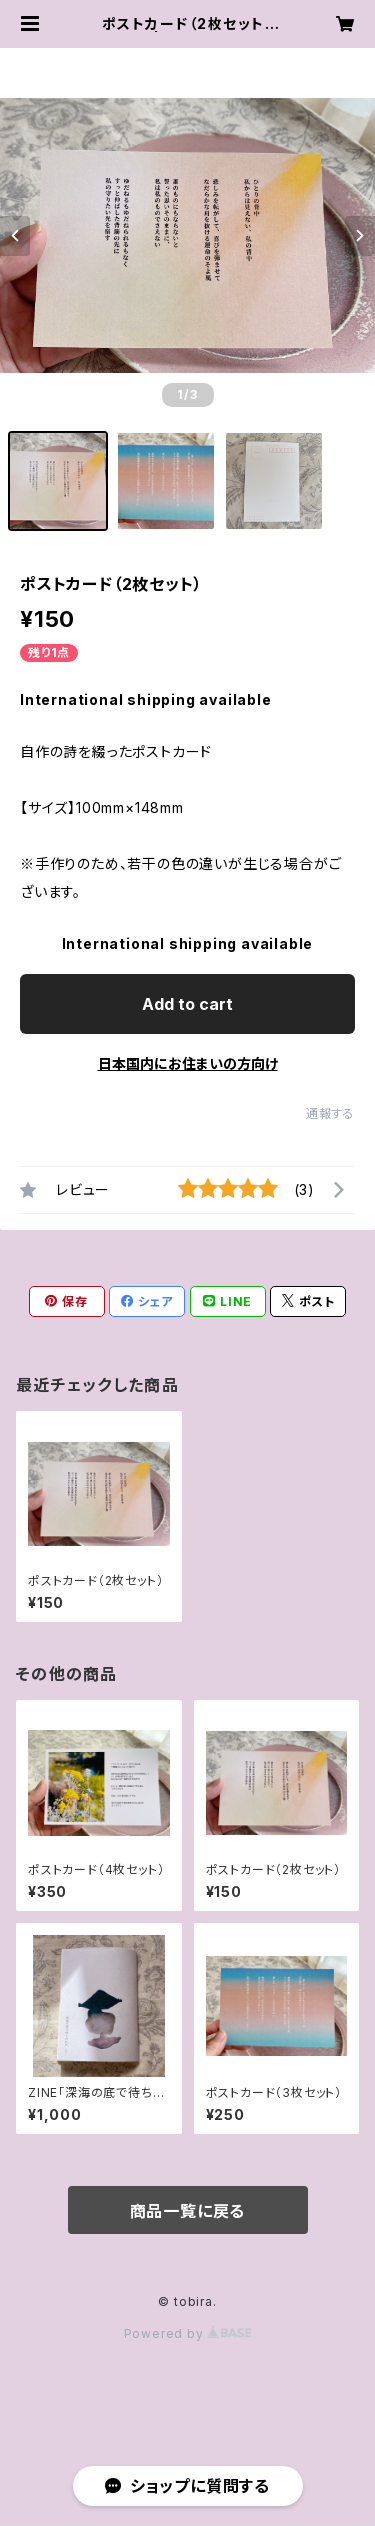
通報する (330, 1113)
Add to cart (187, 1004)
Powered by (188, 2333)
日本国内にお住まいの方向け (188, 1063)
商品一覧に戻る (188, 2211)
